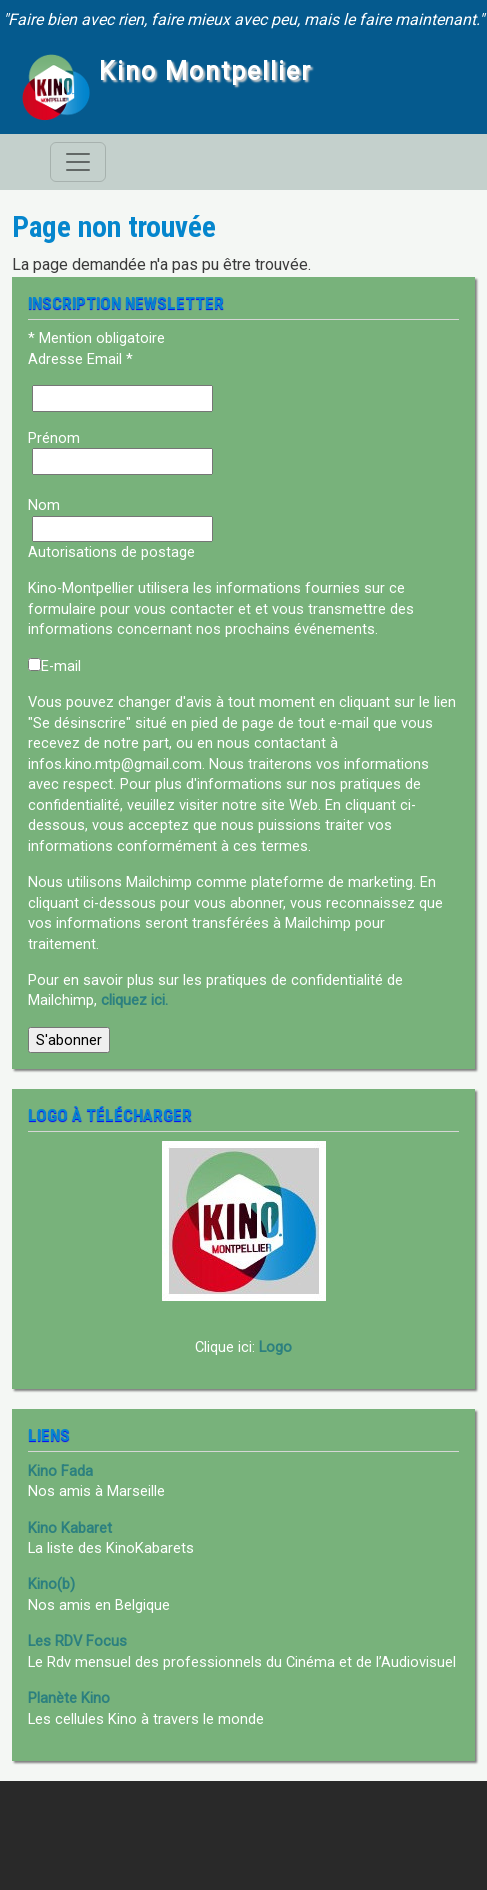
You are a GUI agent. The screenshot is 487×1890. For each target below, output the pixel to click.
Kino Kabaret (70, 1528)
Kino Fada (60, 1471)
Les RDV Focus (77, 1641)
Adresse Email (80, 359)
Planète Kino (69, 1698)
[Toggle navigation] (78, 162)
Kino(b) (51, 1584)
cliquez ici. (134, 1000)
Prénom (54, 438)
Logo (275, 1347)
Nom (44, 505)
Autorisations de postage (111, 552)
